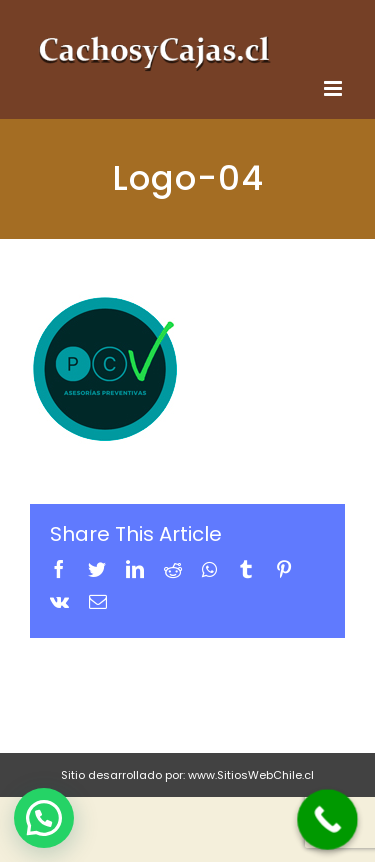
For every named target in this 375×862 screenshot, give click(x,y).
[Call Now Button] (327, 819)
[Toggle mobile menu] (334, 88)
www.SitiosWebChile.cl (251, 775)
